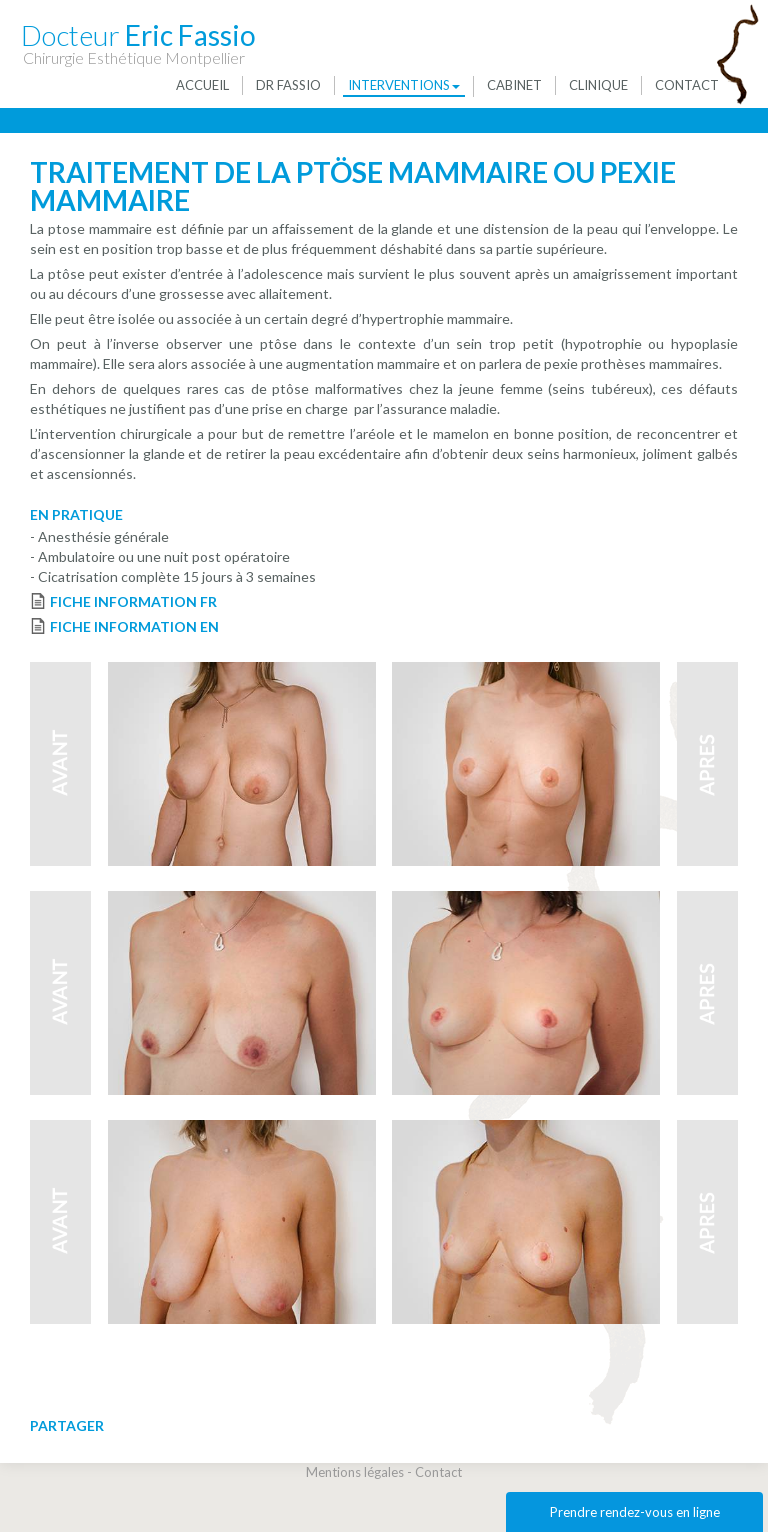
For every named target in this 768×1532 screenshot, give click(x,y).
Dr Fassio (288, 85)
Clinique (598, 85)
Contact (687, 85)
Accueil (202, 85)
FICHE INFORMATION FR (133, 601)
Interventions (404, 85)
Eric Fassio (138, 34)
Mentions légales (355, 1472)
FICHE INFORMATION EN (134, 626)
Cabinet (514, 85)
